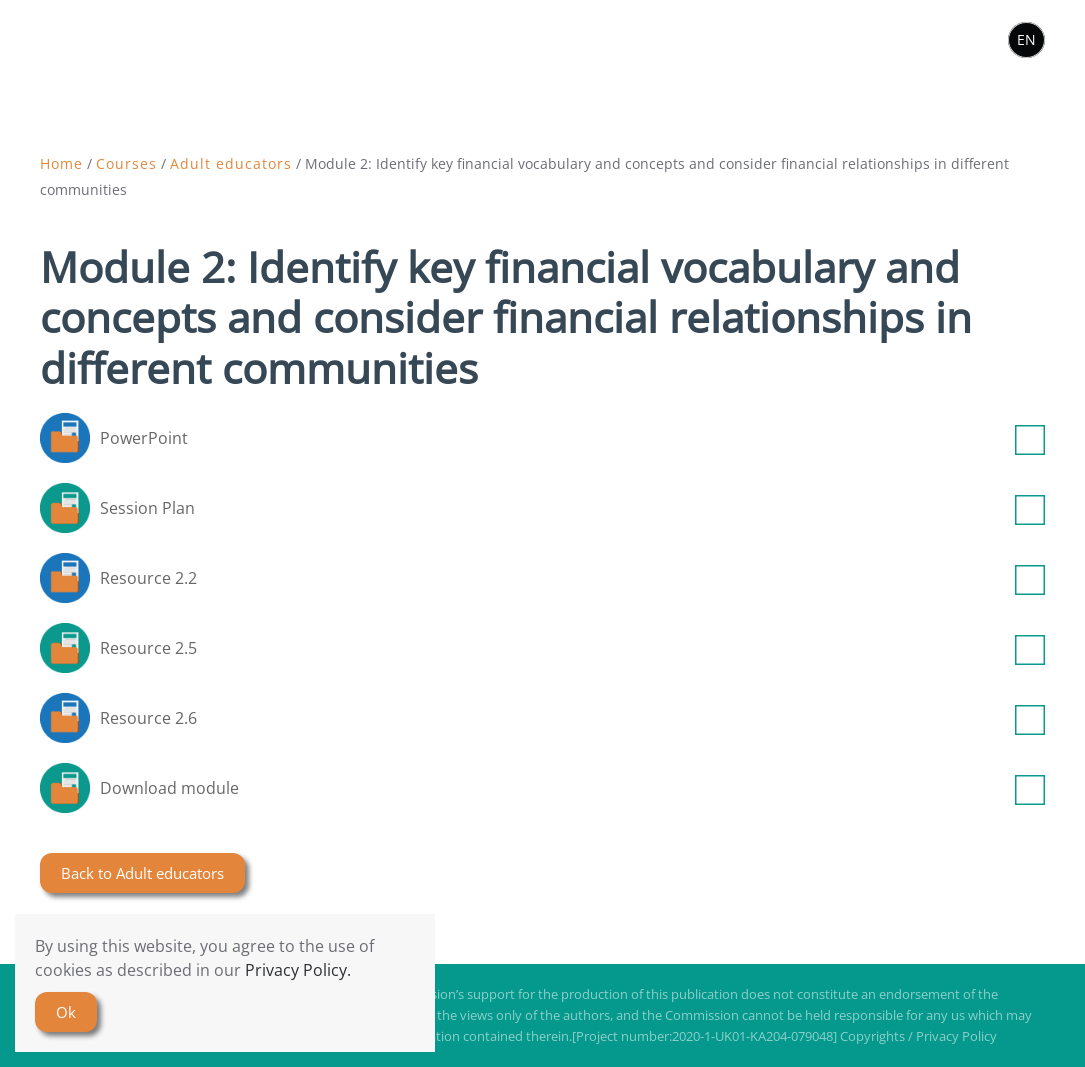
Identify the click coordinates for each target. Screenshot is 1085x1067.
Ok (66, 1012)
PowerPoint (572, 438)
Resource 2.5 (572, 648)
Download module (572, 788)
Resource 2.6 (572, 718)
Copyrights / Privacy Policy (918, 1036)
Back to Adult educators (142, 873)
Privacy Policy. (298, 970)
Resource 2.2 (572, 578)
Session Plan (572, 508)
